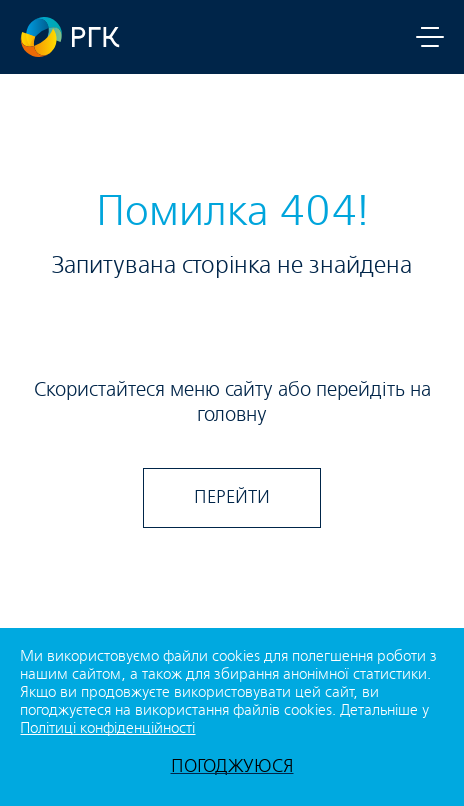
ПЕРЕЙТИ (232, 497)
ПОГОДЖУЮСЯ (232, 766)
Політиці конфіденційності (107, 728)
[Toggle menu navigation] (430, 37)
